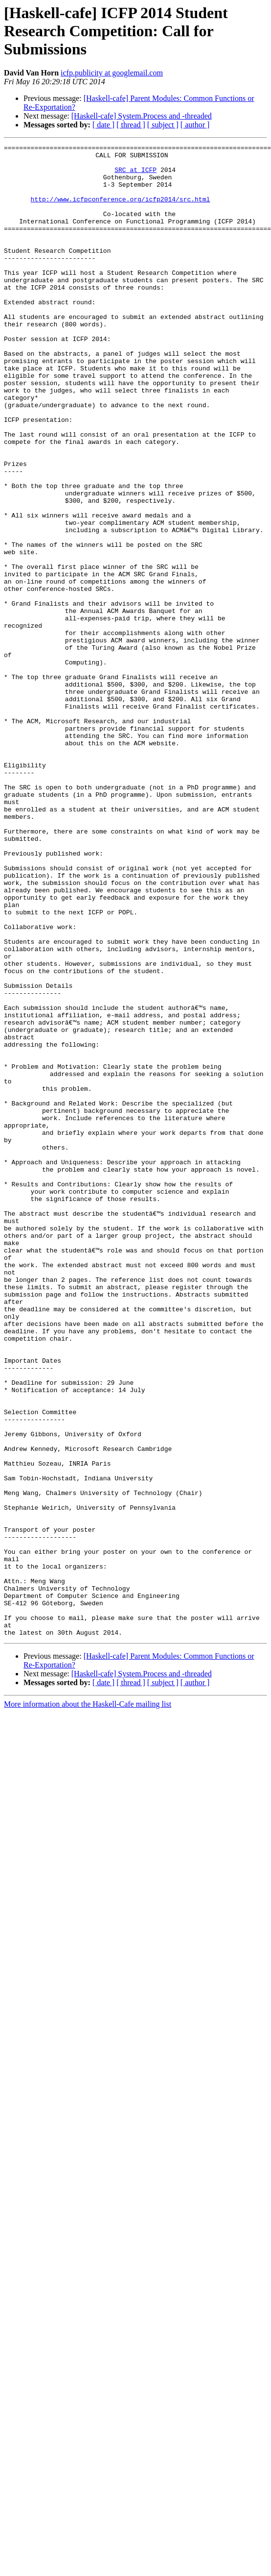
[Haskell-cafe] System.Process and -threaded (141, 116)
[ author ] (195, 125)
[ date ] (103, 125)
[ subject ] (163, 125)
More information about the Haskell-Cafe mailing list (87, 2002)
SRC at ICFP (135, 175)
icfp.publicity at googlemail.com (112, 73)
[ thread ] (130, 125)
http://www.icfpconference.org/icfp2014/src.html (120, 210)
